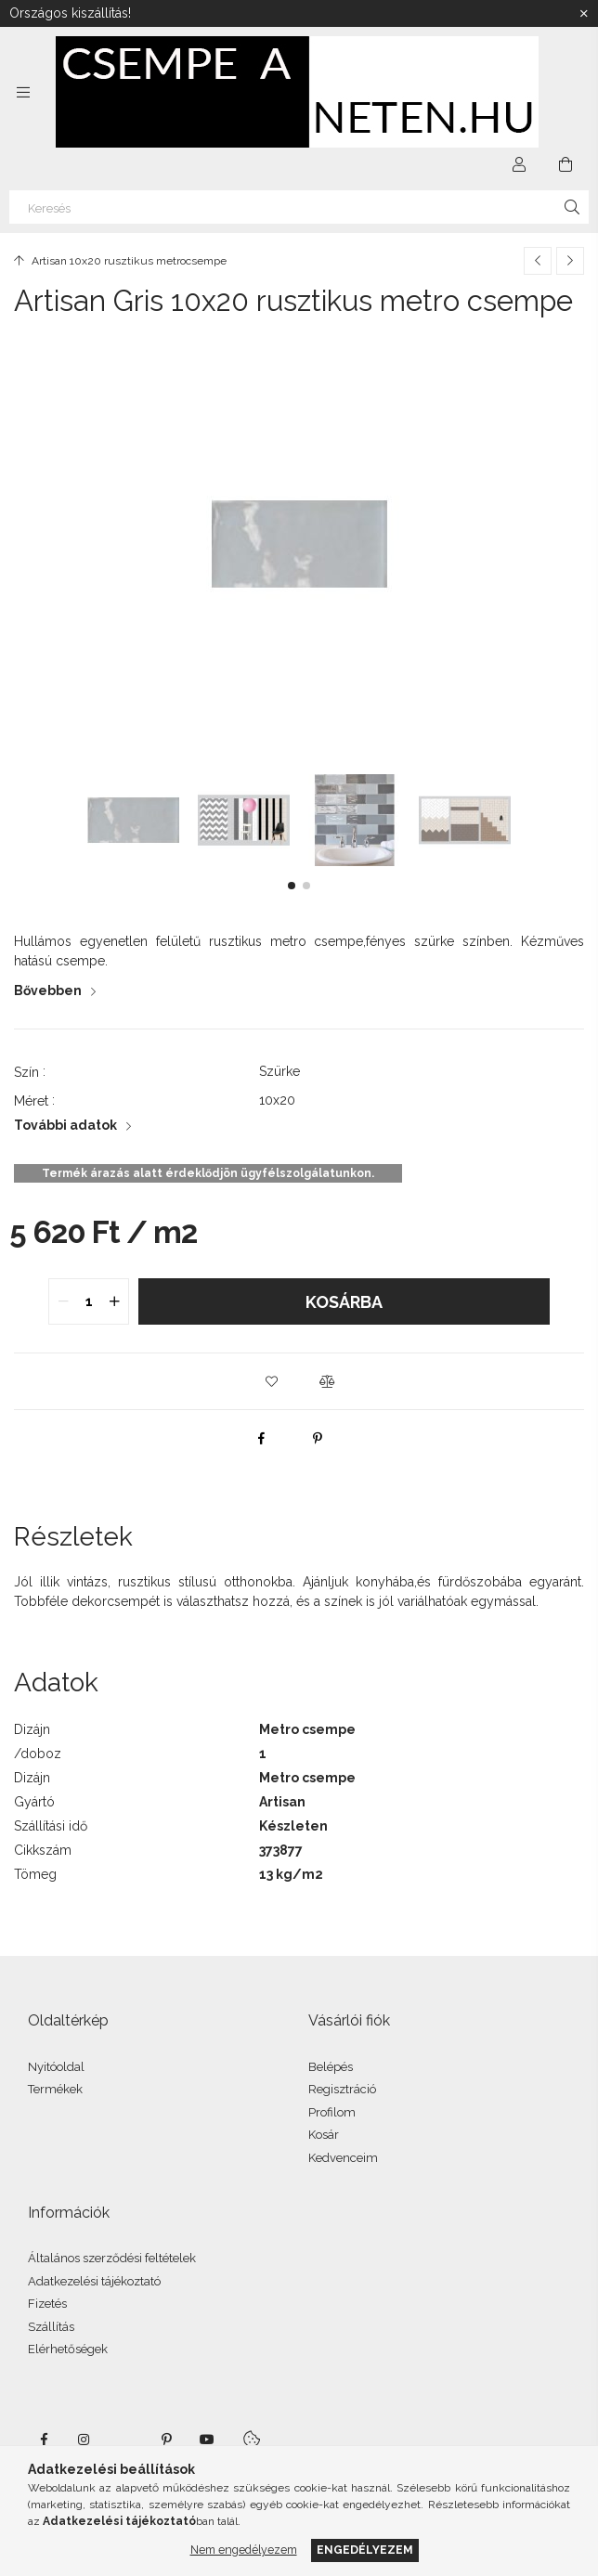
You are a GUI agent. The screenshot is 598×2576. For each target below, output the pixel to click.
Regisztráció (342, 2089)
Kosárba (344, 1302)
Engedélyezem (365, 2550)
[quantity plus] (114, 1301)
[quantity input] (88, 1301)
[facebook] (261, 1438)
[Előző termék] (538, 261)
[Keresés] (299, 207)
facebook (43, 2439)
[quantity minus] (63, 1301)
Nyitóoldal (56, 2067)
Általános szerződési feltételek (112, 2258)
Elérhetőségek (68, 2349)
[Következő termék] (570, 261)
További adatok (65, 1125)
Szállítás (51, 2327)
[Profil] (519, 164)
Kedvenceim (343, 2158)
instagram (84, 2439)
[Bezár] (584, 14)
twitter (125, 2439)
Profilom (332, 2112)
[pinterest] (317, 1438)
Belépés (330, 2067)
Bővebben (48, 990)
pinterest (166, 2439)
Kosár (323, 2135)
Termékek (55, 2089)
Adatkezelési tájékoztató (94, 2281)
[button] (291, 885)
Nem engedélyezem (243, 2550)
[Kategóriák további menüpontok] (23, 92)
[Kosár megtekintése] (565, 164)
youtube (207, 2439)
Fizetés (47, 2304)
